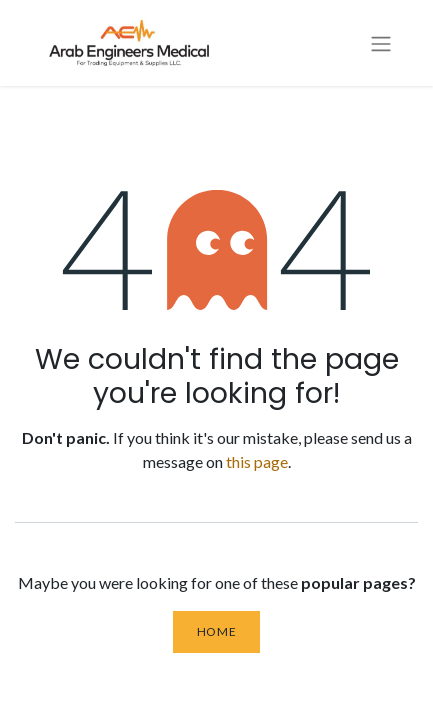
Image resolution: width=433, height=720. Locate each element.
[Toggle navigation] (381, 43)
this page (257, 461)
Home (216, 631)
